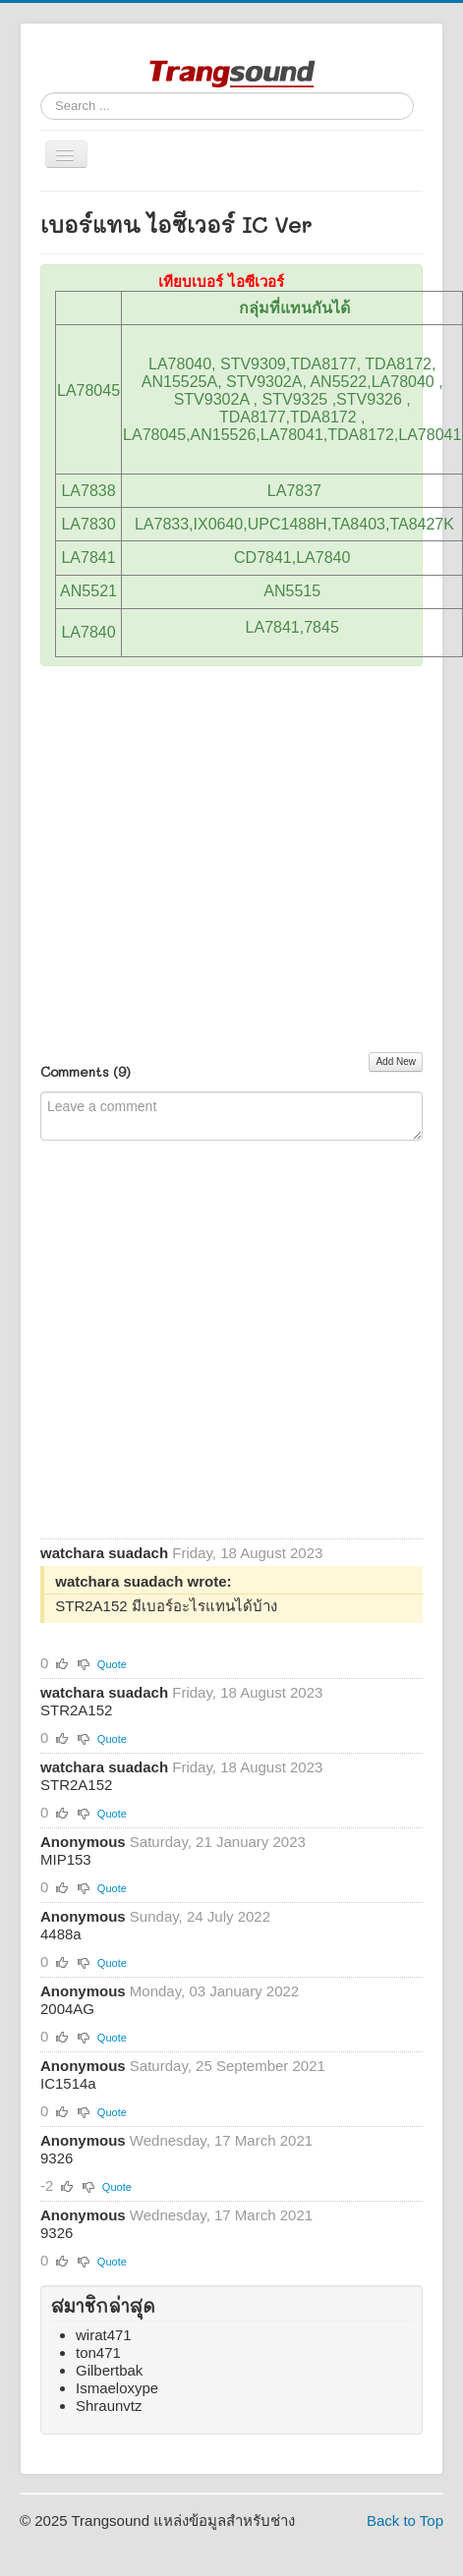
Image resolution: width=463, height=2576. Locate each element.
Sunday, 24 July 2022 (200, 1916)
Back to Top (405, 2520)
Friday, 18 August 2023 (247, 1552)
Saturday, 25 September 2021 (227, 2065)
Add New (396, 1061)
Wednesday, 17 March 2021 (221, 2140)
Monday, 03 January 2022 (214, 1991)
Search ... (40, 92)
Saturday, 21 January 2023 (218, 1841)
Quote (112, 1664)
